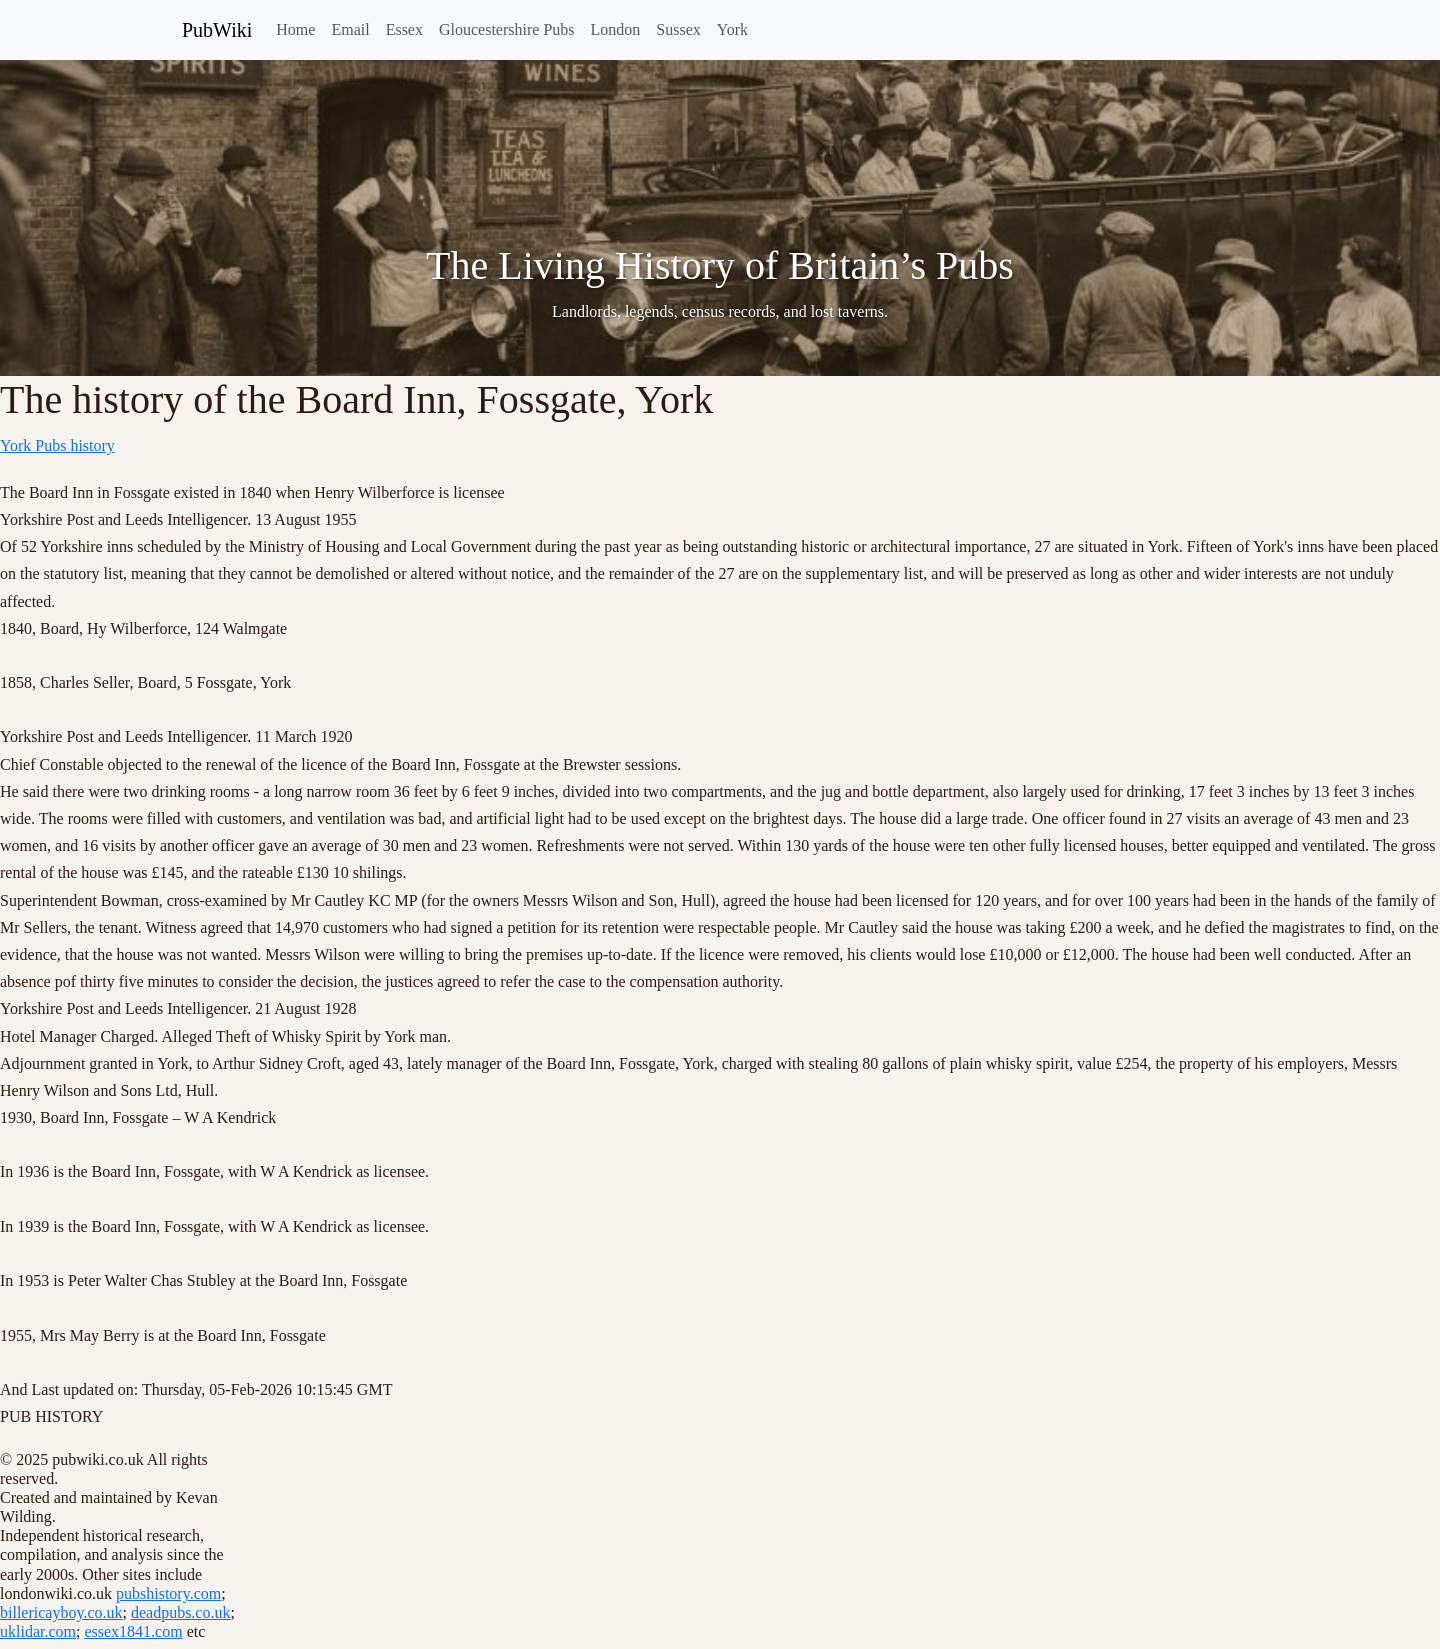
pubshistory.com (168, 1593)
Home (295, 29)
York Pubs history (57, 445)
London (616, 29)
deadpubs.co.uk (181, 1612)
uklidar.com (38, 1631)
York (732, 29)
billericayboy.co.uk (61, 1612)
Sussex (678, 29)
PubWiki (217, 30)
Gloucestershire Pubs (507, 29)
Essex (404, 29)
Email (350, 29)
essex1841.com (133, 1631)
